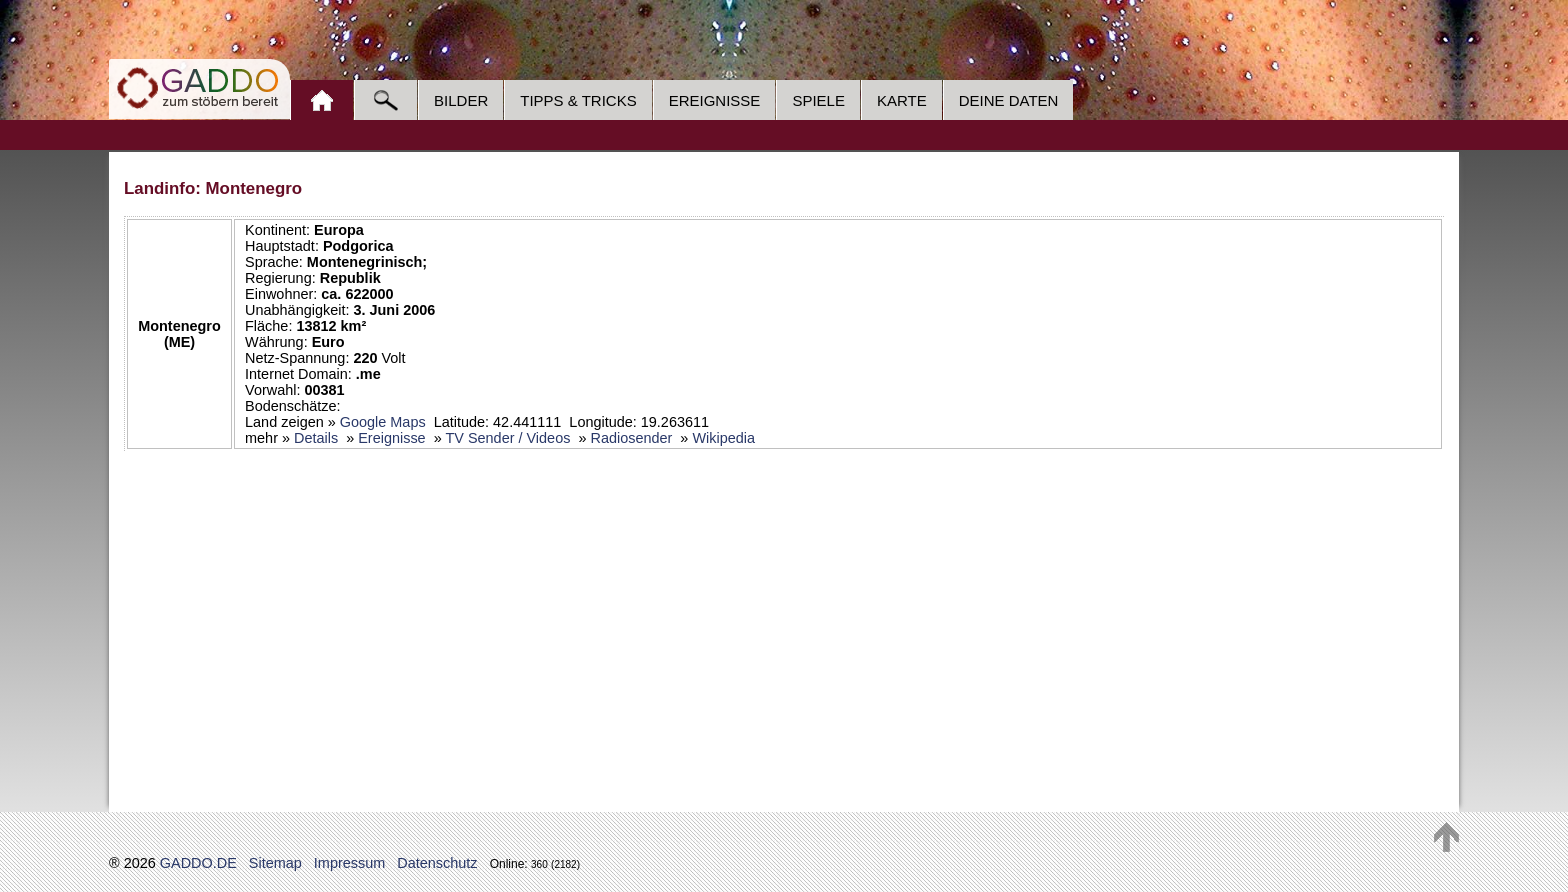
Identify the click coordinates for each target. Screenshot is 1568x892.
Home (321, 100)
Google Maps (383, 422)
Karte (902, 100)
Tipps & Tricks (578, 100)
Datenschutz (437, 863)
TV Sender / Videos (507, 438)
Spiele (818, 100)
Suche (385, 100)
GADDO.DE (198, 863)
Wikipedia (723, 438)
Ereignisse (715, 100)
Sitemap (275, 863)
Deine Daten (1009, 100)
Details (316, 438)
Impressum (349, 863)
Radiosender (631, 438)
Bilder (461, 100)
